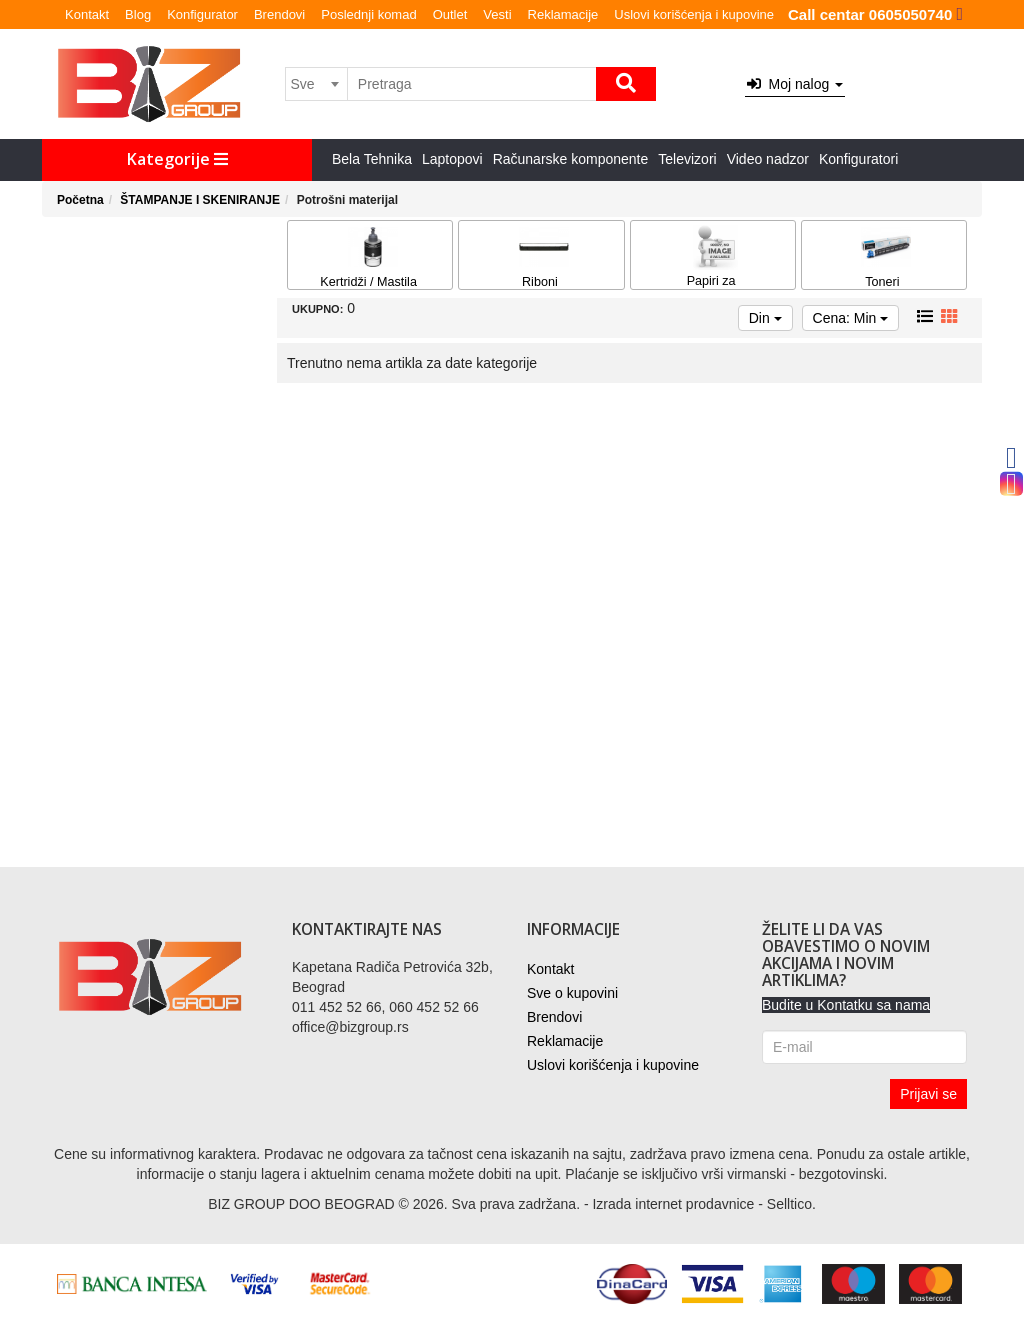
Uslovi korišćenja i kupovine (694, 14)
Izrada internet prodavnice (673, 1204)
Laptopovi (452, 159)
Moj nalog (795, 84)
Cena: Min (851, 318)
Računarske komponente (571, 159)
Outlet (450, 14)
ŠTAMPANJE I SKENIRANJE (200, 200)
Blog (138, 14)
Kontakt (87, 14)
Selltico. (791, 1204)
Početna (80, 200)
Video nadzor (768, 159)
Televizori (687, 159)
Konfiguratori (858, 159)
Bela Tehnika (372, 159)
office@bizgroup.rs (350, 1027)
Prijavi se (928, 1094)
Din (765, 318)
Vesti (497, 14)
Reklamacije (563, 14)
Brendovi (279, 14)
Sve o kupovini (572, 993)
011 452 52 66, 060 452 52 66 (385, 1007)
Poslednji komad (368, 14)
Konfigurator (202, 14)
